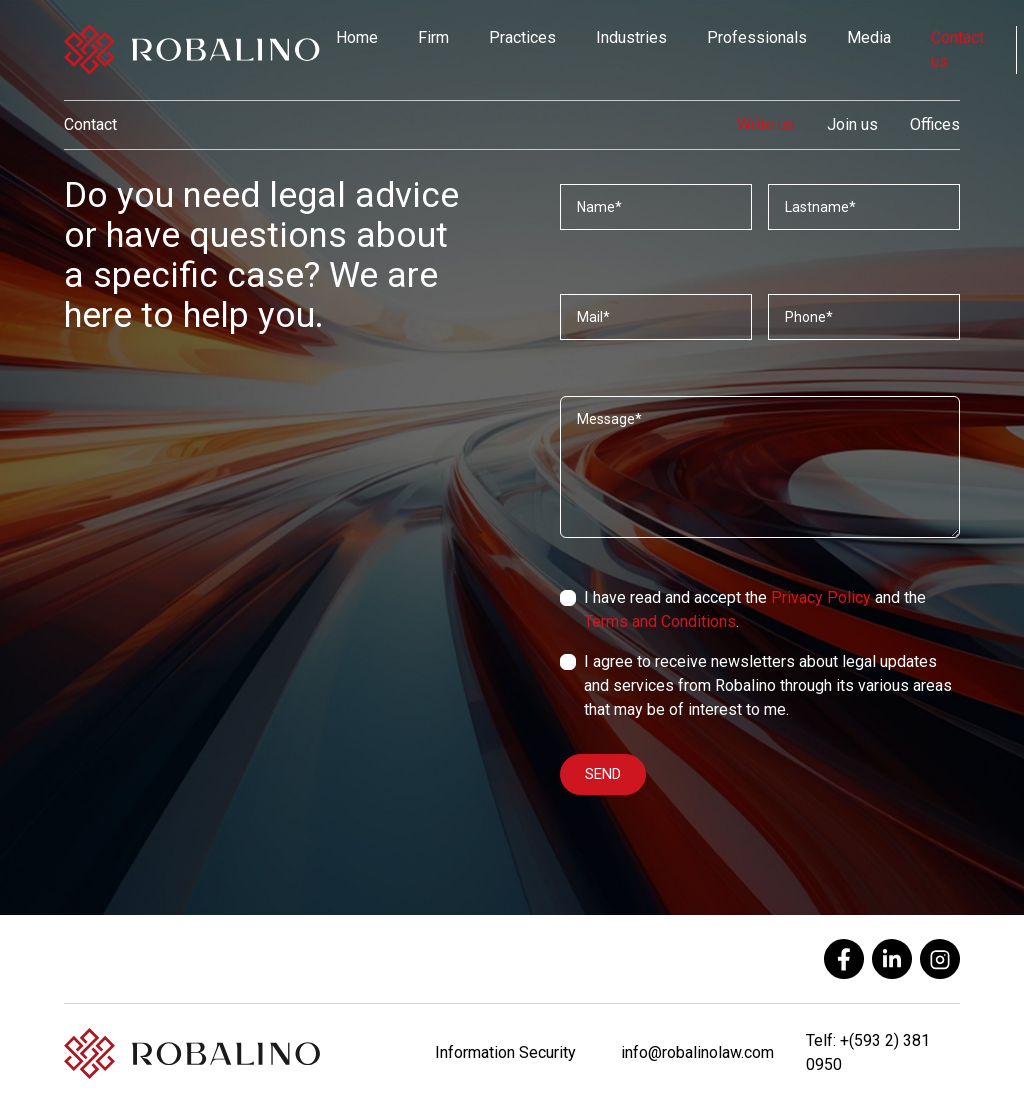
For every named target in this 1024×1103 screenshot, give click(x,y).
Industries (631, 37)
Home (357, 37)
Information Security (505, 1052)
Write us (766, 124)
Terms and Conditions (660, 621)
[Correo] (656, 317)
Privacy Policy (821, 597)
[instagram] (940, 959)
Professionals (757, 37)
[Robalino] (192, 50)
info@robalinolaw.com (697, 1052)
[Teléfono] (864, 317)
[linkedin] (892, 959)
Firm (433, 37)
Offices (935, 124)
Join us (852, 124)
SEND (603, 774)
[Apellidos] (864, 207)
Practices (522, 37)
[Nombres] (656, 207)
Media (869, 37)
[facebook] (844, 959)
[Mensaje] (760, 467)
